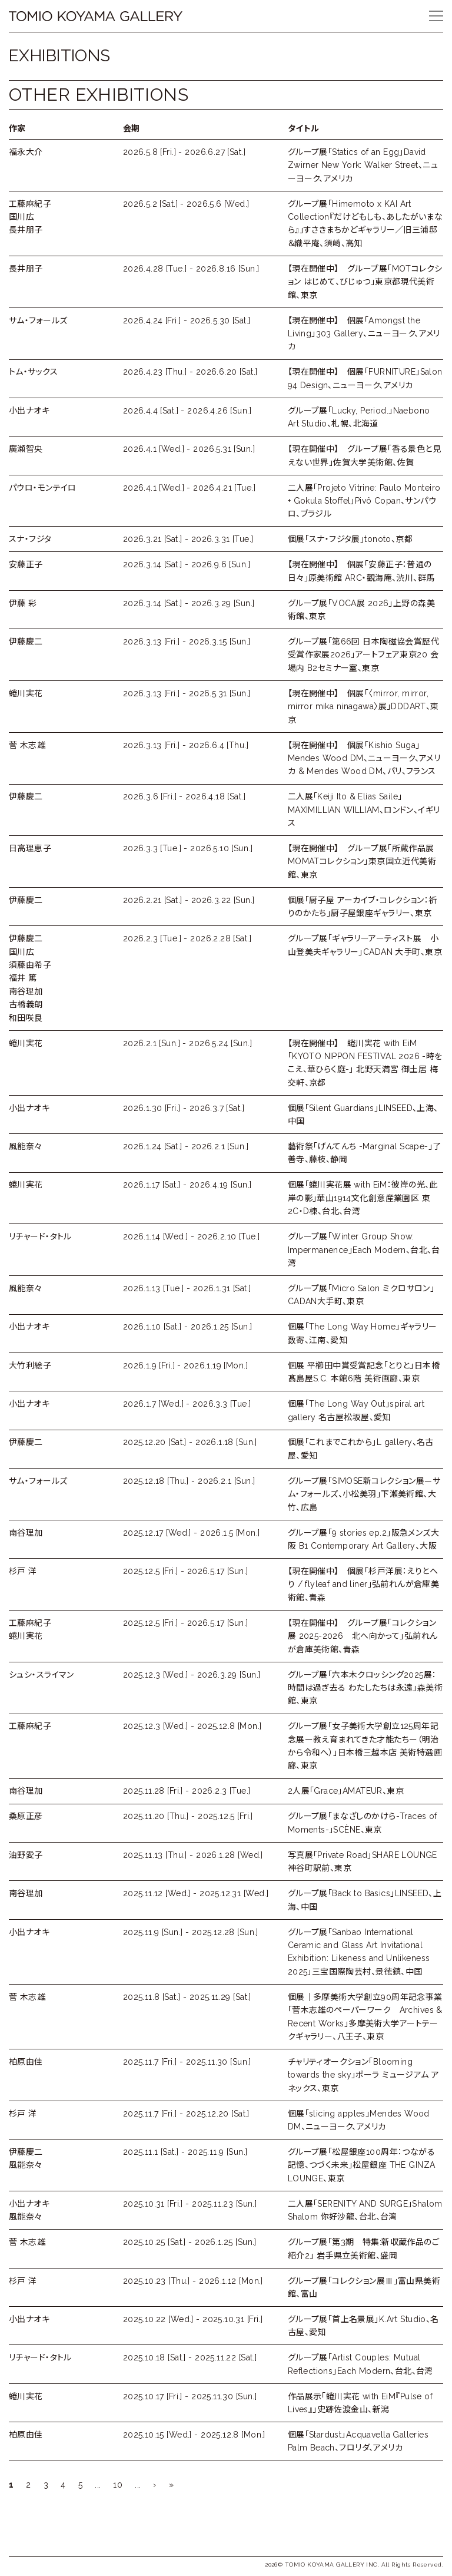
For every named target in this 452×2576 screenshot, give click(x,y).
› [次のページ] (154, 2484)
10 (117, 2484)
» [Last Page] (171, 2484)
